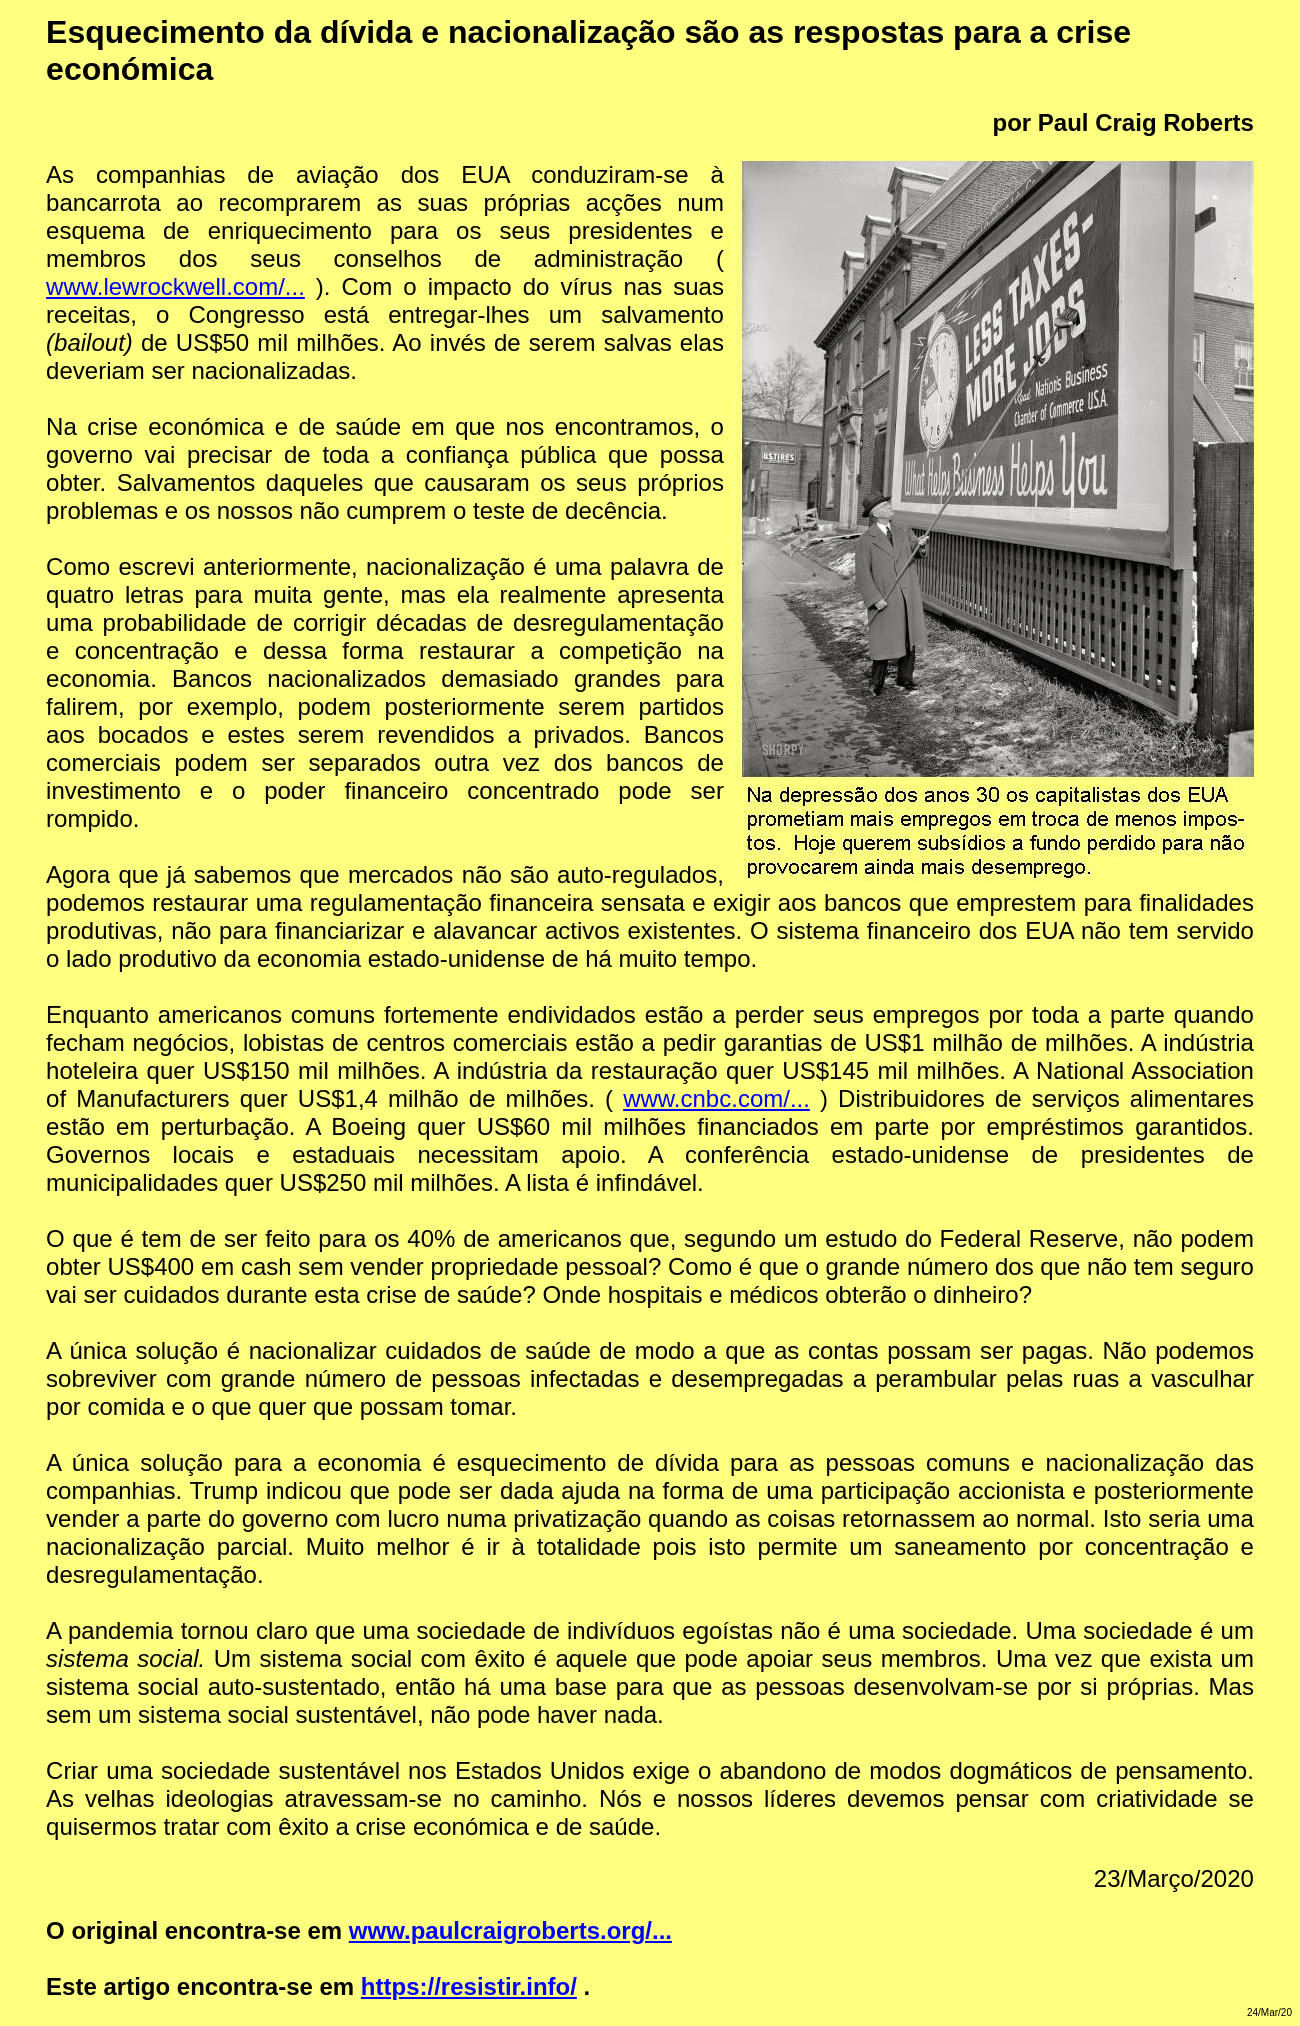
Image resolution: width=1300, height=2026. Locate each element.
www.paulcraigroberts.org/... (510, 1930)
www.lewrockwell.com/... (175, 286)
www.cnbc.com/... (716, 1098)
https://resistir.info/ (469, 1986)
